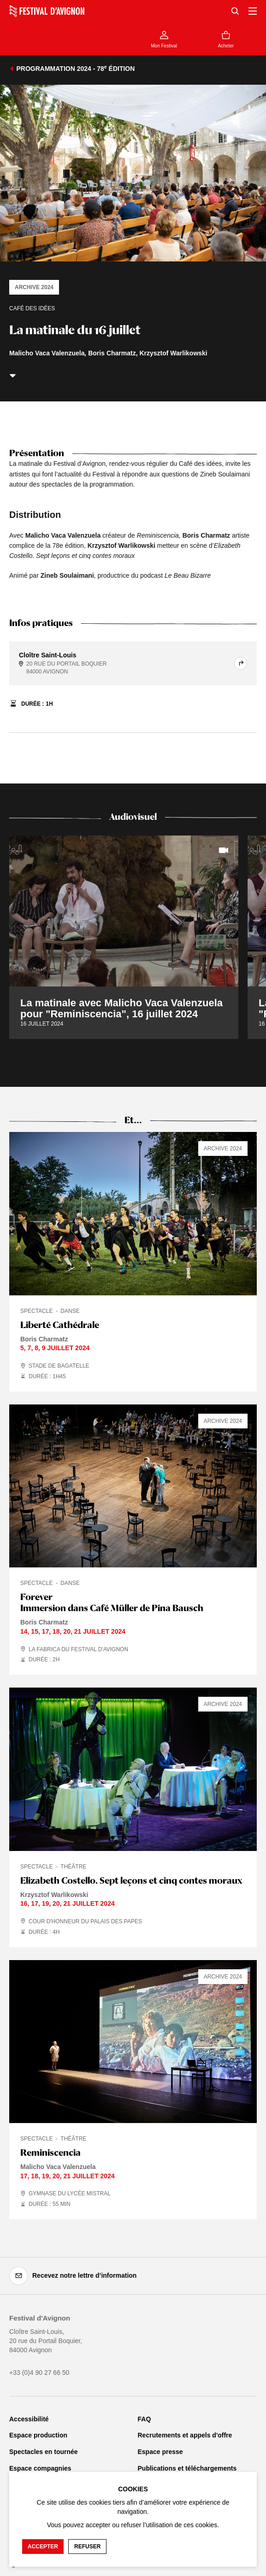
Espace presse (160, 2451)
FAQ (144, 2419)
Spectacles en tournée (43, 2451)
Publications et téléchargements (187, 2468)
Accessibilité (29, 2419)
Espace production (38, 2435)
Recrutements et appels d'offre (185, 2435)
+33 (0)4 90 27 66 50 (39, 2372)
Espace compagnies (40, 2468)
